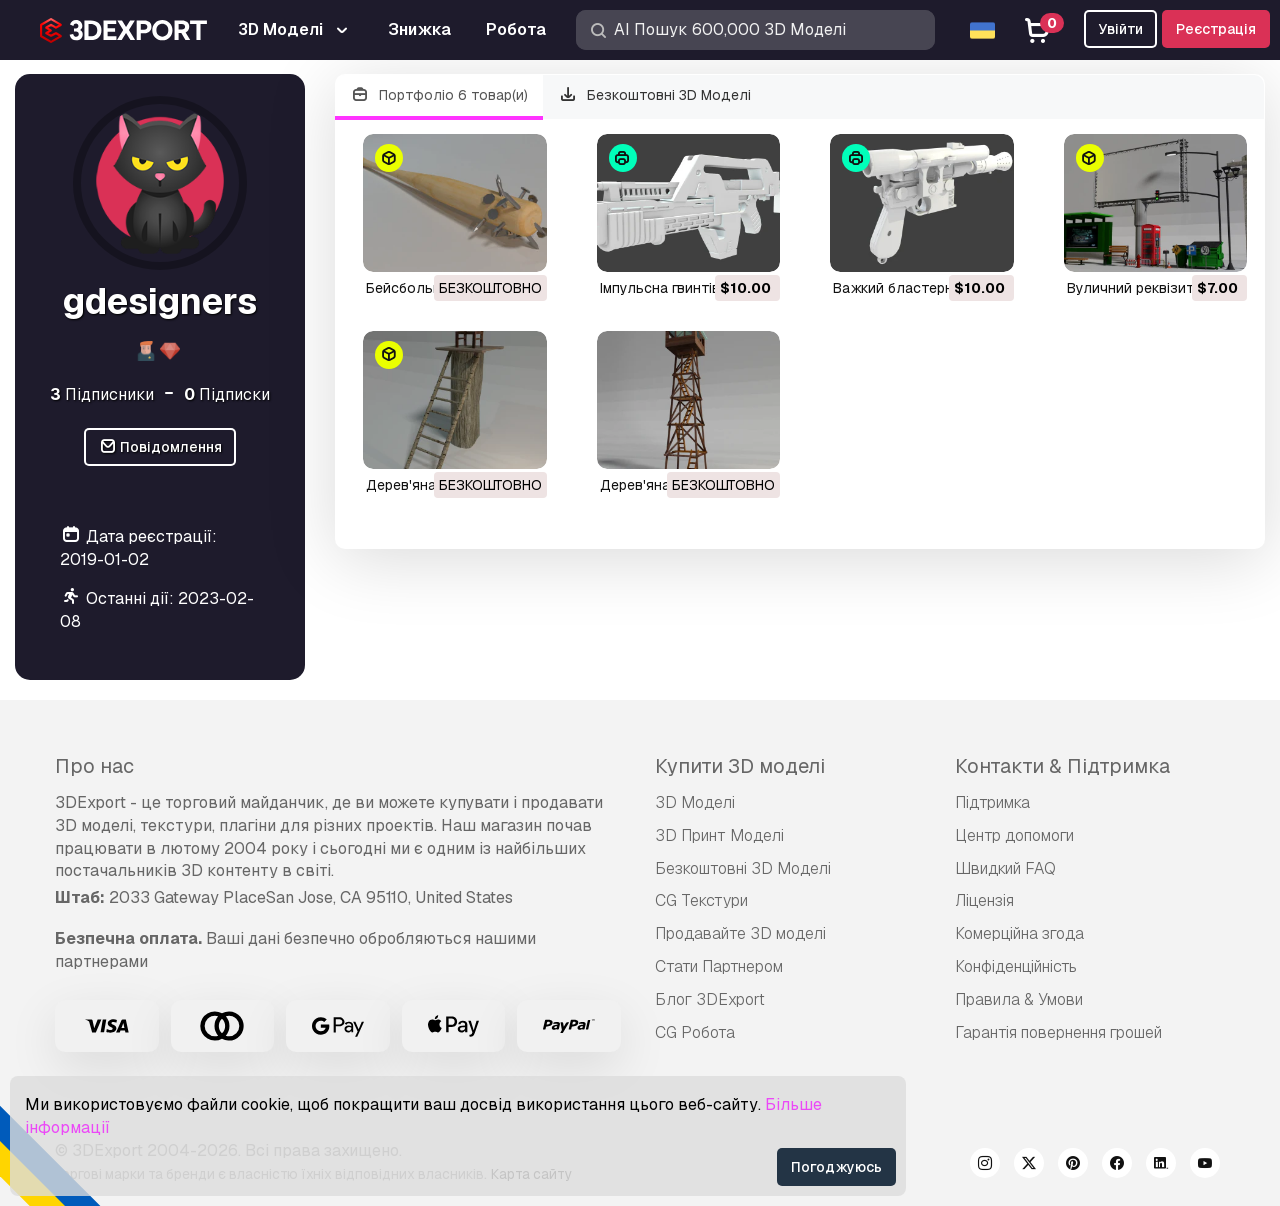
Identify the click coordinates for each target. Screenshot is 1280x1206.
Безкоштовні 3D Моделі (655, 95)
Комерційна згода (1019, 933)
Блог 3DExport (710, 999)
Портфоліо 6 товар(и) (439, 95)
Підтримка (992, 802)
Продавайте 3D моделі (740, 933)
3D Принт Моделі (719, 835)
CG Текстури (701, 900)
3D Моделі (695, 802)
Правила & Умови (1019, 999)
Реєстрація (1216, 29)
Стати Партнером (719, 966)
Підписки (227, 394)
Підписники (102, 394)
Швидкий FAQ (1005, 868)
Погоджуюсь (836, 1167)
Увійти (1120, 29)
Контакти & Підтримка (1062, 766)
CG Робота (695, 1032)
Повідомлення (160, 447)
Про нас (94, 766)
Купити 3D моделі (740, 766)
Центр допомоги (1014, 835)
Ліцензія (984, 900)
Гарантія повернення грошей (1058, 1032)
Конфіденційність (1016, 966)
